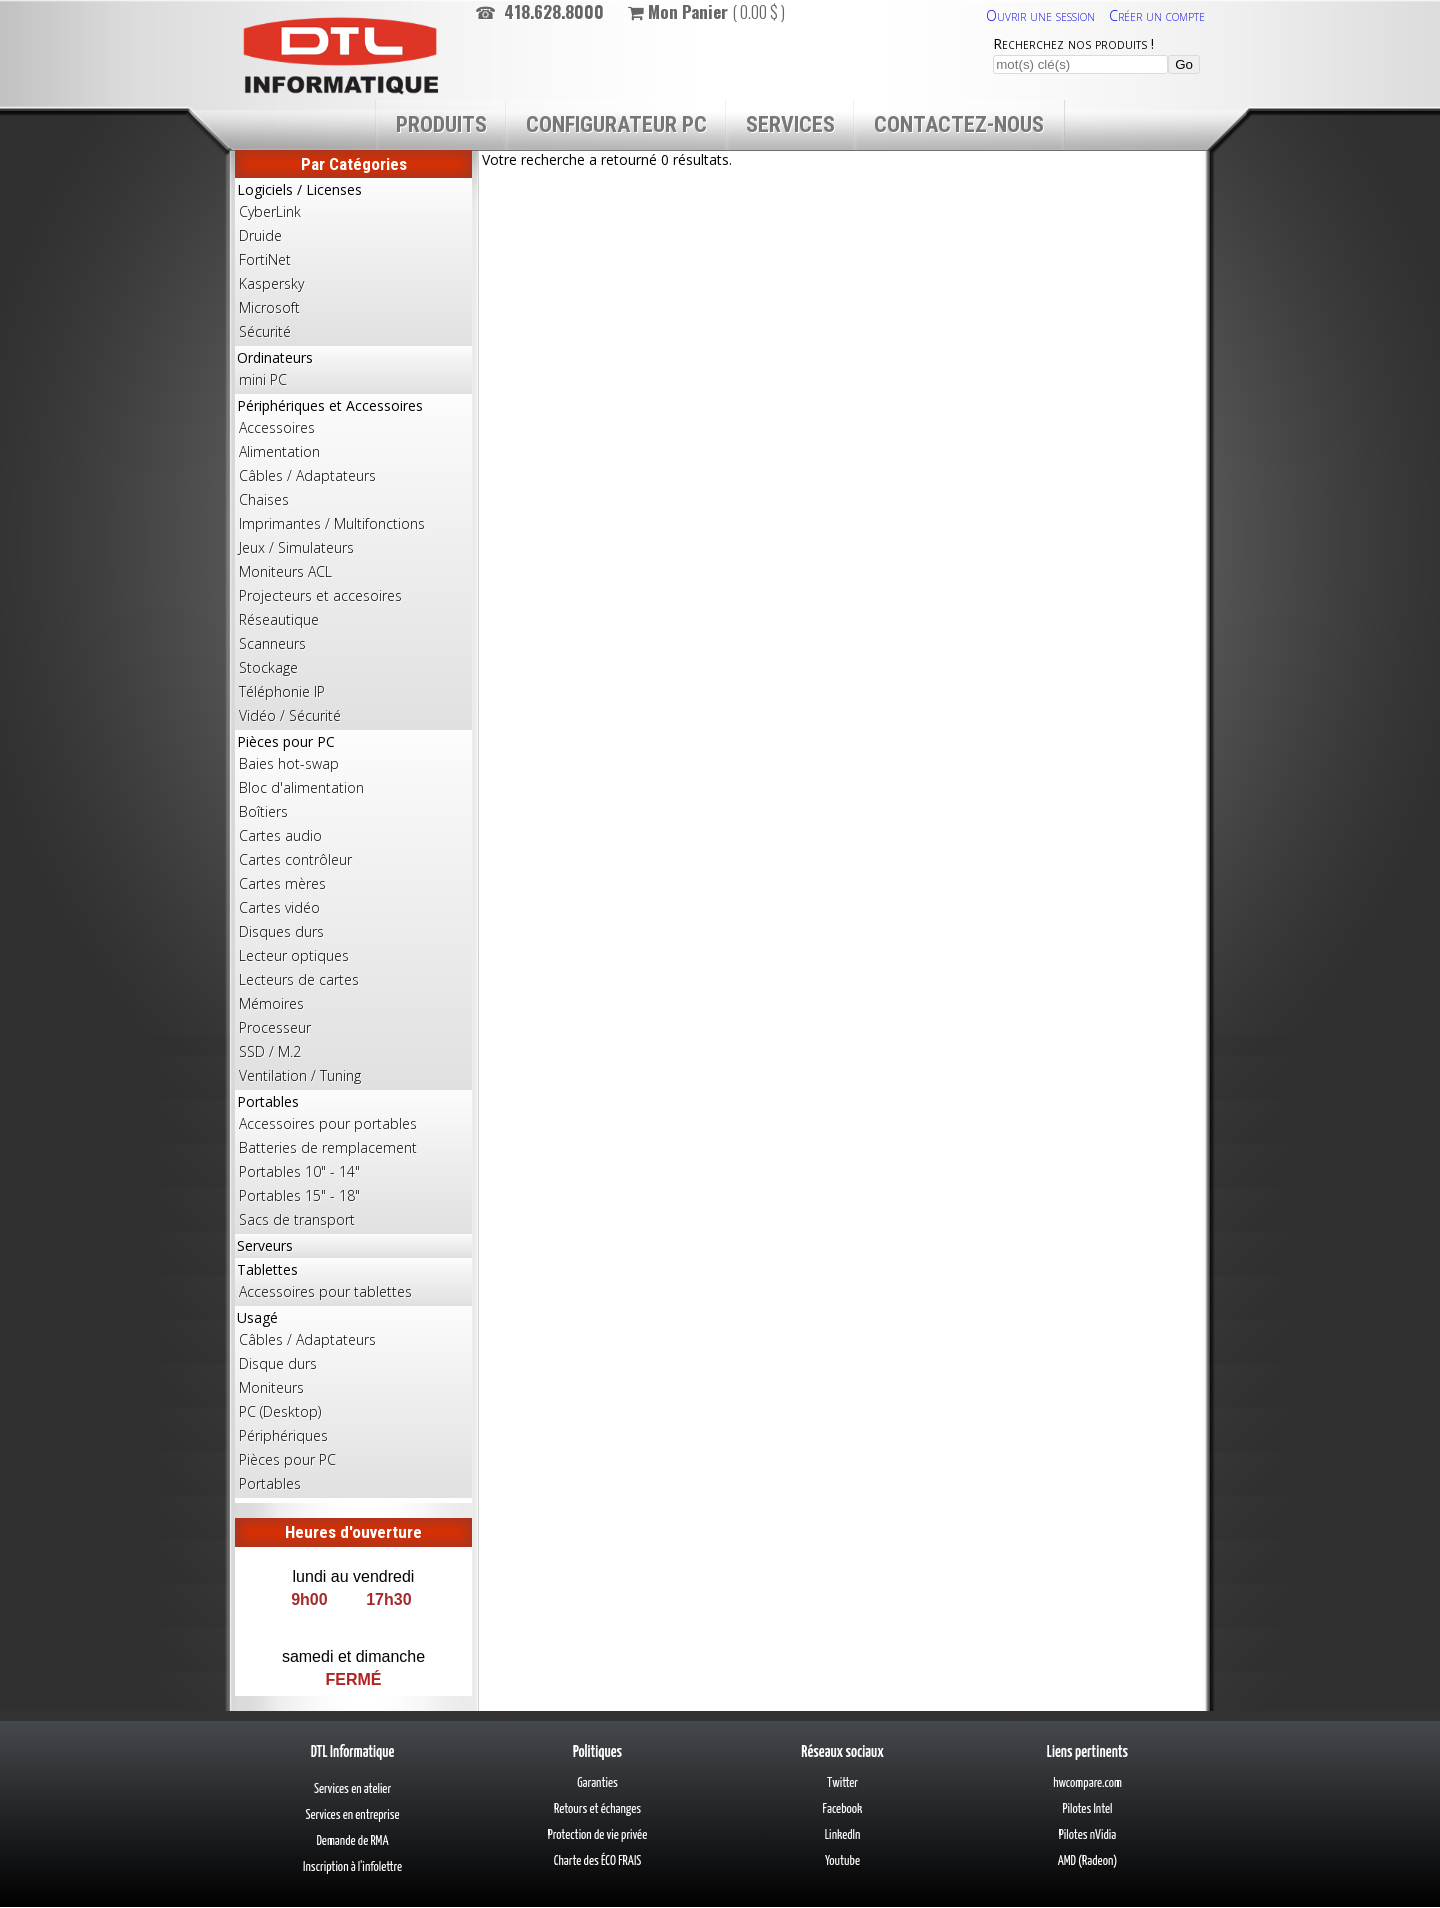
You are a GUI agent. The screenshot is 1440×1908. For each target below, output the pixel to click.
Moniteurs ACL (285, 571)
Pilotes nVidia (1087, 1835)
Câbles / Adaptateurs (307, 475)
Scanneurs (272, 643)
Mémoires (271, 1003)
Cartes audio (280, 835)
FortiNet (265, 259)
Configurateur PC (616, 124)
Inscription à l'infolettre (352, 1867)
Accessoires (277, 427)
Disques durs (281, 931)
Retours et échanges (597, 1809)
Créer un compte (1157, 15)
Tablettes (353, 1282)
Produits (441, 124)
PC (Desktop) (280, 1411)
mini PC (263, 379)
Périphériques (283, 1435)
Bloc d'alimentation (301, 787)
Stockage (268, 667)
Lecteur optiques (294, 955)
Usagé (353, 1402)
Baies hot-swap (289, 763)
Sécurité (265, 331)
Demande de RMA (352, 1841)
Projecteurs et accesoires (320, 595)
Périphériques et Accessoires (353, 562)
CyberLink (270, 211)
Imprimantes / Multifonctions (332, 523)
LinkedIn (843, 1835)
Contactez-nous (959, 124)
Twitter (842, 1783)
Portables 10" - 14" (299, 1171)
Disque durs (278, 1363)
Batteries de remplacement (328, 1147)
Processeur (275, 1027)
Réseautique (279, 619)
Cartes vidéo (279, 907)
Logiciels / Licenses (353, 262)
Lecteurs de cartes (299, 979)
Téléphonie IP (282, 691)
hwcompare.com (1087, 1783)
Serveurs (265, 1245)
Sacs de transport (297, 1219)
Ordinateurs (353, 370)
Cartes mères (282, 883)
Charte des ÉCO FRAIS (598, 1861)
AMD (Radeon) (1088, 1861)
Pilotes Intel (1088, 1809)
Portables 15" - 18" (299, 1195)
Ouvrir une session (1040, 15)
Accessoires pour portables (328, 1123)
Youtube (842, 1861)
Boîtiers (263, 811)
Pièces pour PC (353, 910)
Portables (353, 1162)
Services (790, 124)
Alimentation (279, 451)
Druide (260, 235)
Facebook (843, 1809)
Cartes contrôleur (295, 859)
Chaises (264, 499)
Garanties (597, 1783)
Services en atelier (352, 1789)
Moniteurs (271, 1387)
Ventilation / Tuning (300, 1075)
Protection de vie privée (597, 1835)
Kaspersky (271, 283)
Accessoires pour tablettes (325, 1291)
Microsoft (269, 307)
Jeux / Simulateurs (296, 547)
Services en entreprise (352, 1815)
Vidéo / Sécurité (290, 715)
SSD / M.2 (270, 1051)
